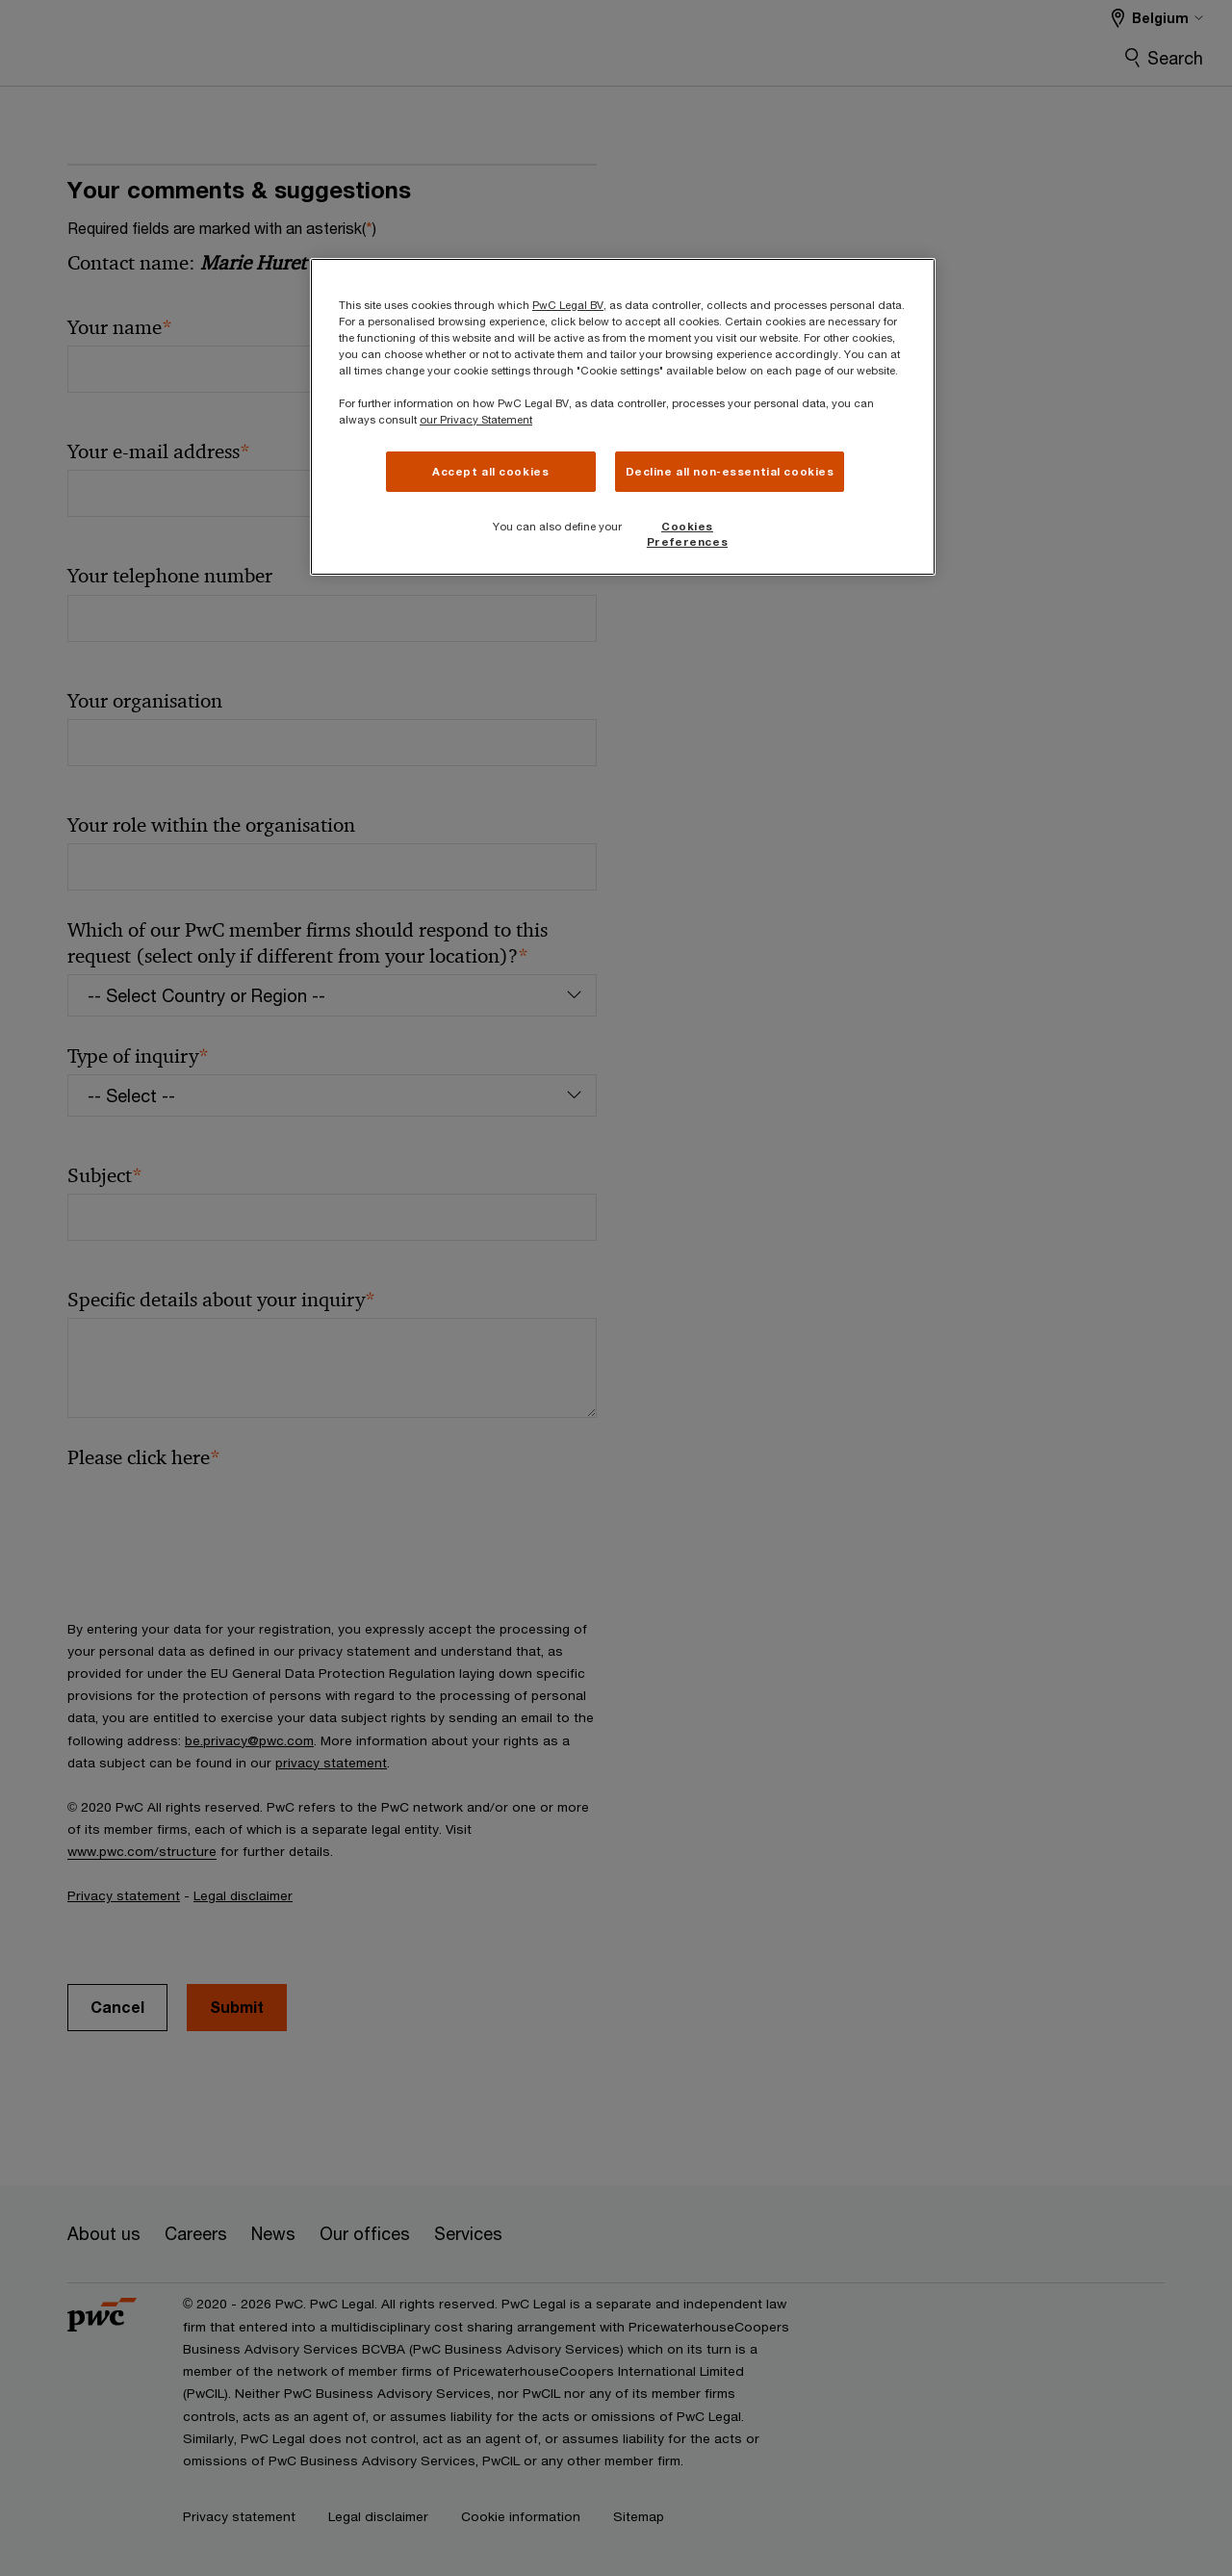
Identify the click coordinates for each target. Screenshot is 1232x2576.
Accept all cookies (490, 471)
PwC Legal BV (567, 304)
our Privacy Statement (476, 419)
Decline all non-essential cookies (730, 471)
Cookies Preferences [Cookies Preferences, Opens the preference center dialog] (687, 534)
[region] (623, 417)
